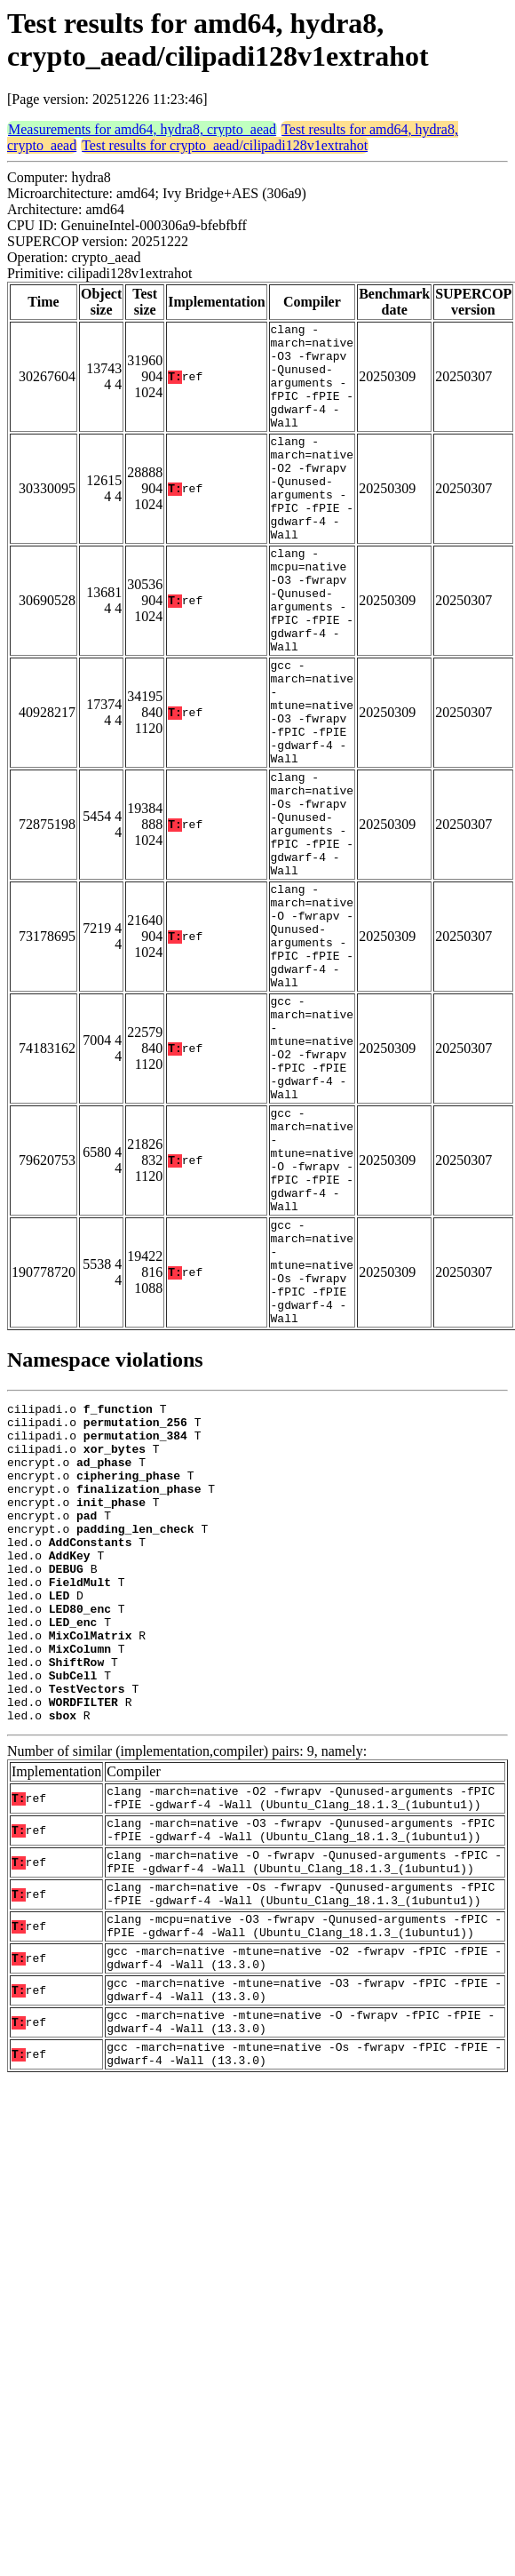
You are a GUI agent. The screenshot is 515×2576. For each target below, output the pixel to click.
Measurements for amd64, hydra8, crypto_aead (142, 129)
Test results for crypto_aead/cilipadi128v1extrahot (225, 145)
